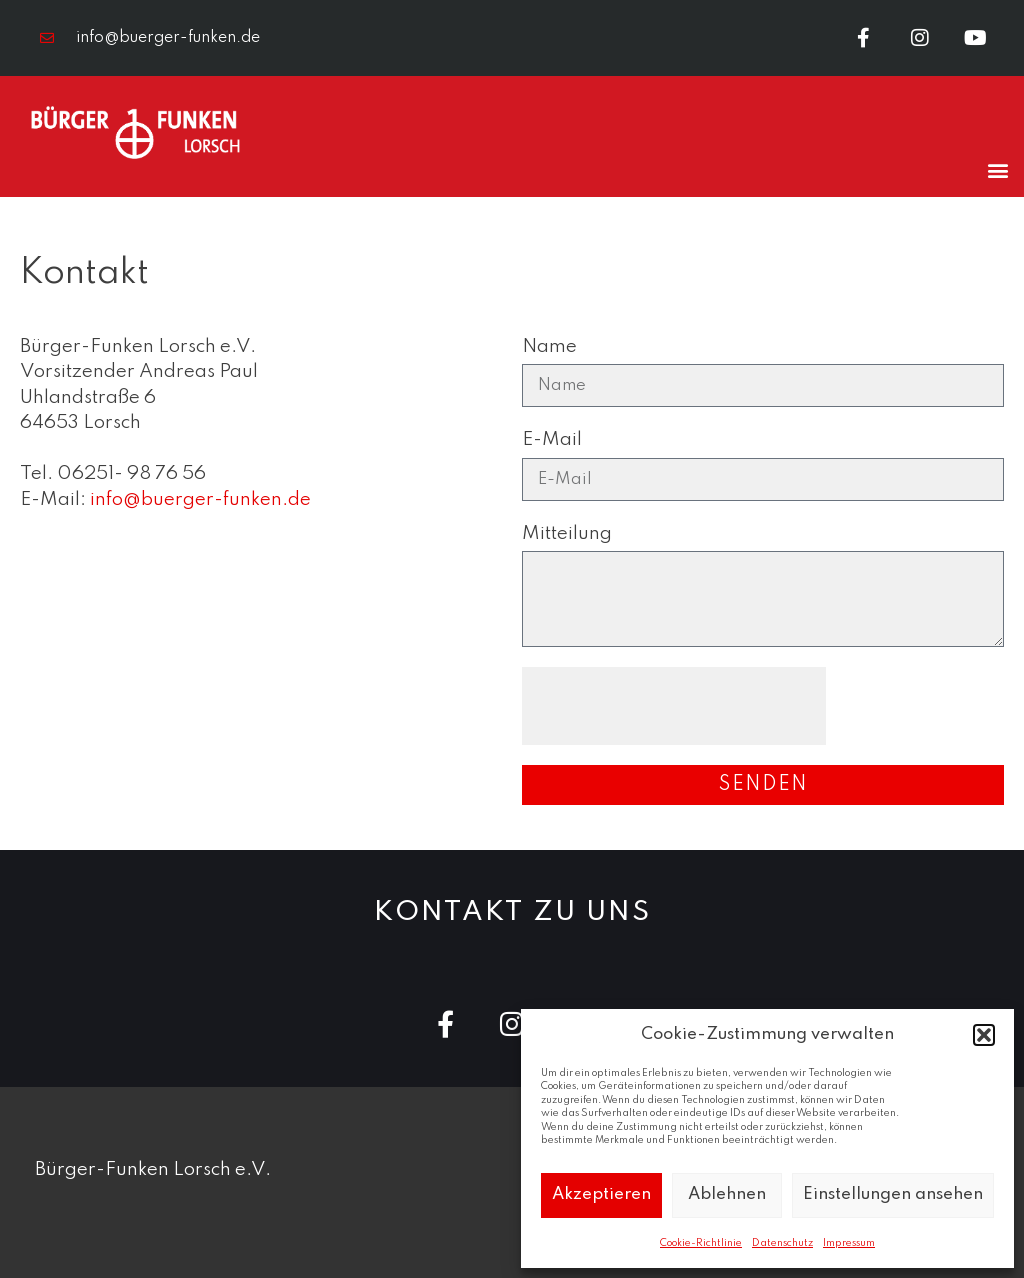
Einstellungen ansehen (893, 1194)
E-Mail (552, 439)
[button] (984, 1035)
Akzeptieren (601, 1194)
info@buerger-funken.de (200, 499)
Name (549, 346)
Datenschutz (782, 1243)
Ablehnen (727, 1194)
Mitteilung (567, 533)
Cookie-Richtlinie (701, 1243)
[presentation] (674, 706)
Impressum (849, 1243)
